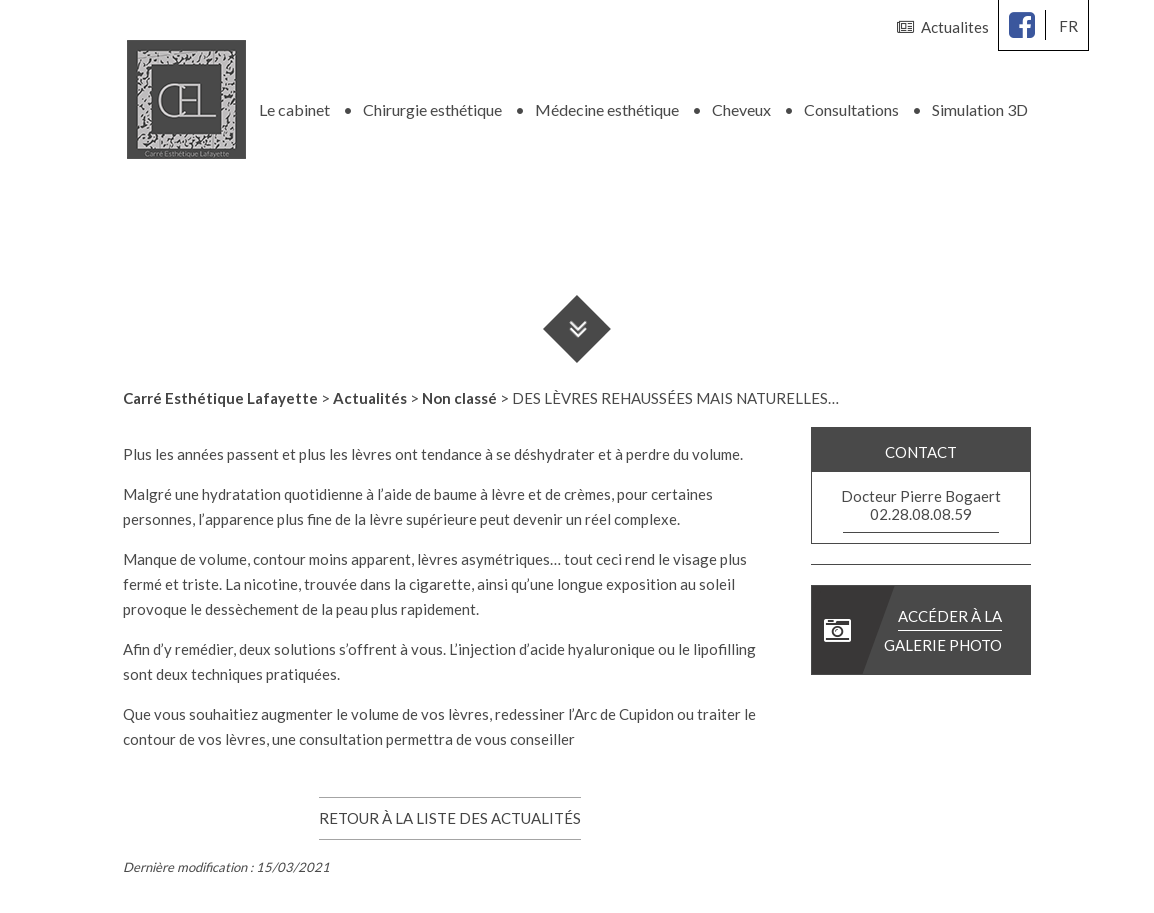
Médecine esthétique (607, 109)
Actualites (943, 27)
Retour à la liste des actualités (450, 818)
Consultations (851, 109)
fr (1068, 26)
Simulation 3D (980, 109)
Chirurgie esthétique (432, 109)
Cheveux (741, 109)
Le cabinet (294, 109)
